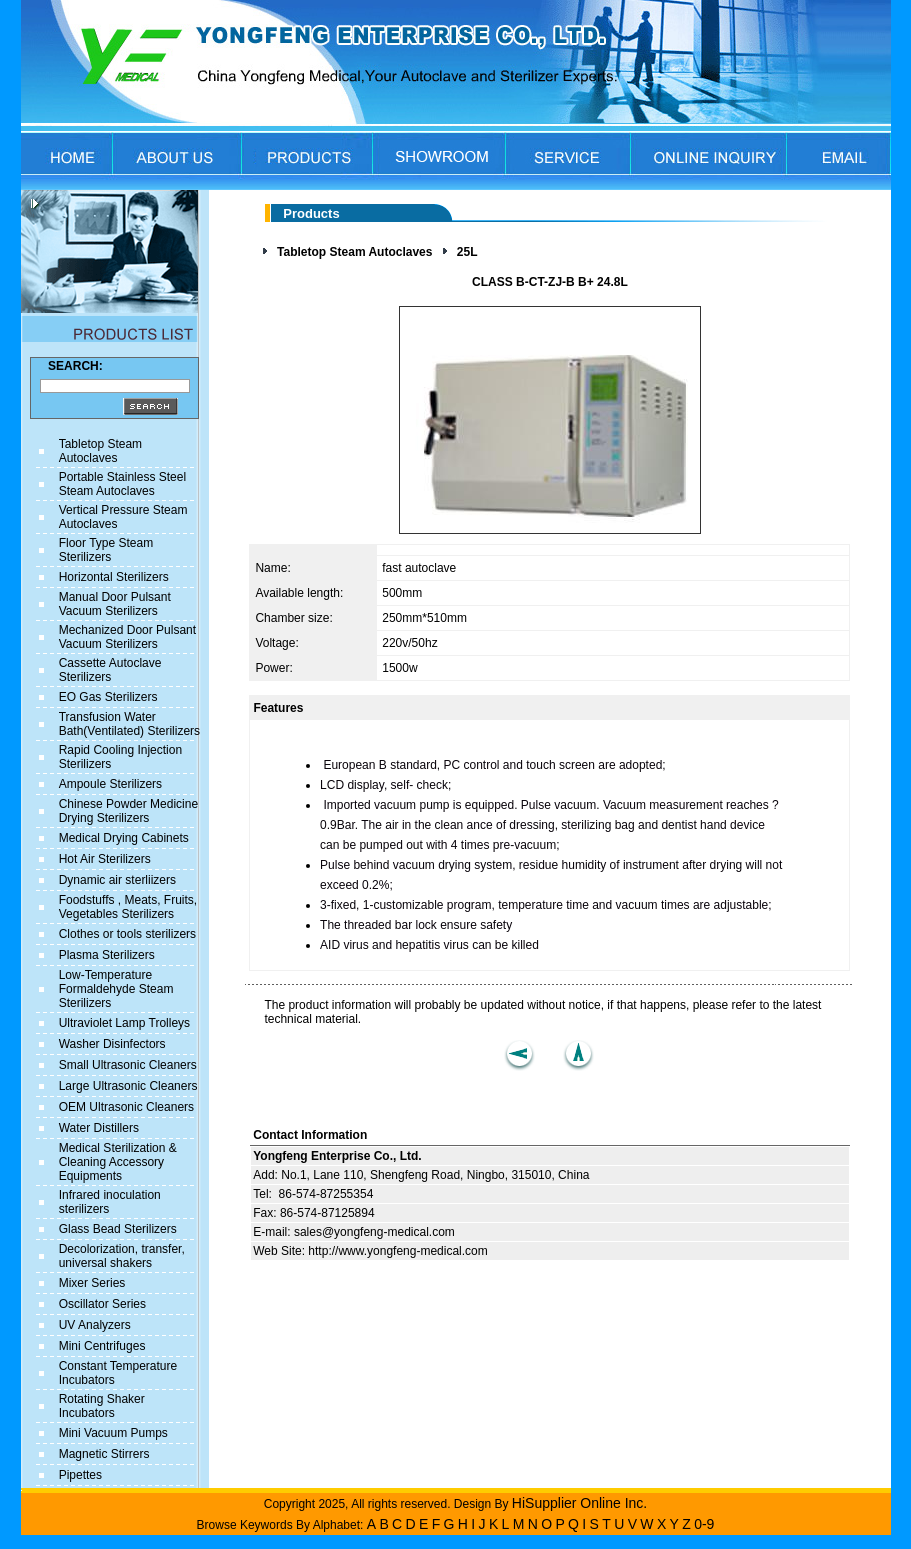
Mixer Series (92, 1283)
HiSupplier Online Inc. (579, 1503)
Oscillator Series (102, 1304)
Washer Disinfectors (112, 1044)
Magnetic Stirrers (104, 1454)
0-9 (704, 1524)
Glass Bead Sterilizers (118, 1229)
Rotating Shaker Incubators (102, 1406)
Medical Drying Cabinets (124, 838)
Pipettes (80, 1475)
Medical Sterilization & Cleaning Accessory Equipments (118, 1162)
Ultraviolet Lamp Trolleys (124, 1023)
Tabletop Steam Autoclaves (100, 451)
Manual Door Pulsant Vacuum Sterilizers (115, 604)
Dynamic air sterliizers (117, 880)
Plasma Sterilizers (107, 955)
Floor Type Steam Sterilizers (106, 550)
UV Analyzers (95, 1325)
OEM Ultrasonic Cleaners (126, 1107)
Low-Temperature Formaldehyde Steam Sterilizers (116, 989)
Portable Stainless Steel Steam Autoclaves (122, 484)
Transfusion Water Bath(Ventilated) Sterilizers (129, 724)
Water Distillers (99, 1128)
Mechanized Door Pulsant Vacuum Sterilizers (127, 637)
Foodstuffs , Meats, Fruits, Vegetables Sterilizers (128, 907)
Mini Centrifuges (102, 1346)
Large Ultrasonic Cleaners (128, 1086)
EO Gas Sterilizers (108, 697)
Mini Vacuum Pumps (113, 1433)
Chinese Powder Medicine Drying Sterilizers (128, 811)
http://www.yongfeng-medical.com (397, 1251)
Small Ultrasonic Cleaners (128, 1065)
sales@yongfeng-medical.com (374, 1232)
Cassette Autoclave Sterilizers (110, 670)
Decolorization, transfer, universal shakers (122, 1256)
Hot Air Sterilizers (105, 859)
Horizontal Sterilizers (114, 577)
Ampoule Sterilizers (110, 784)
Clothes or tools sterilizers (127, 934)
